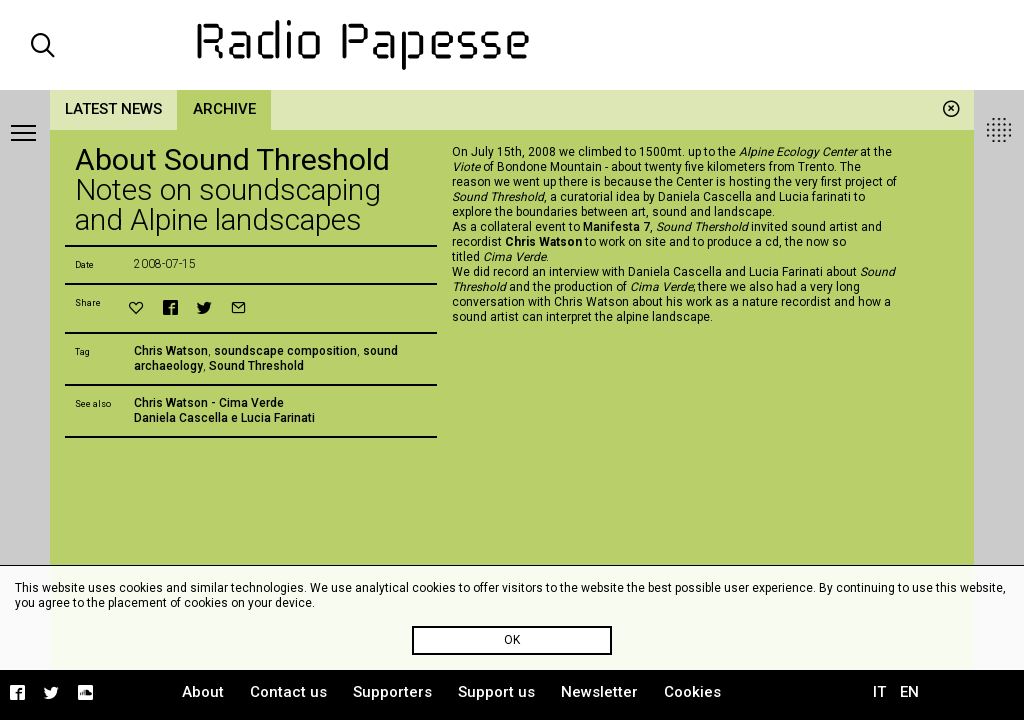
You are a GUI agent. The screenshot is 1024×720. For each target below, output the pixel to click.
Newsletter (599, 692)
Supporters (392, 692)
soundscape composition (285, 351)
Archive (224, 109)
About (203, 692)
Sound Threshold (256, 366)
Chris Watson (171, 351)
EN (909, 692)
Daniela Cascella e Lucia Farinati (224, 418)
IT (879, 692)
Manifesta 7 (616, 227)
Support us (496, 692)
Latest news (113, 109)
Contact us (288, 692)
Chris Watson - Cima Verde (209, 403)
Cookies (692, 692)
